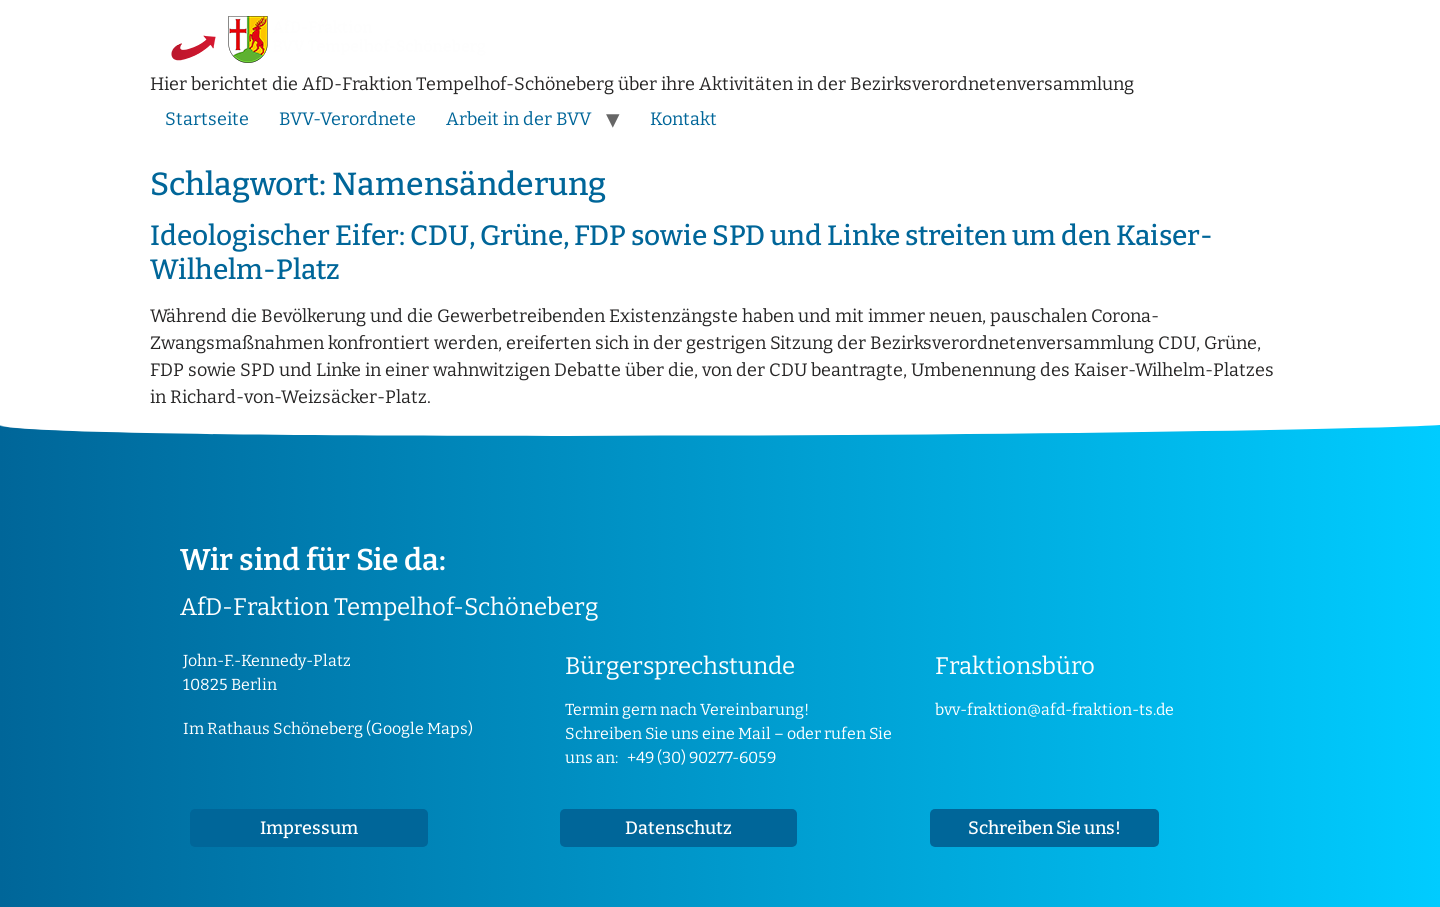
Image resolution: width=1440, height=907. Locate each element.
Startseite (207, 119)
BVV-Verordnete (347, 119)
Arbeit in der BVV (518, 119)
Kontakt (683, 119)
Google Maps (419, 728)
